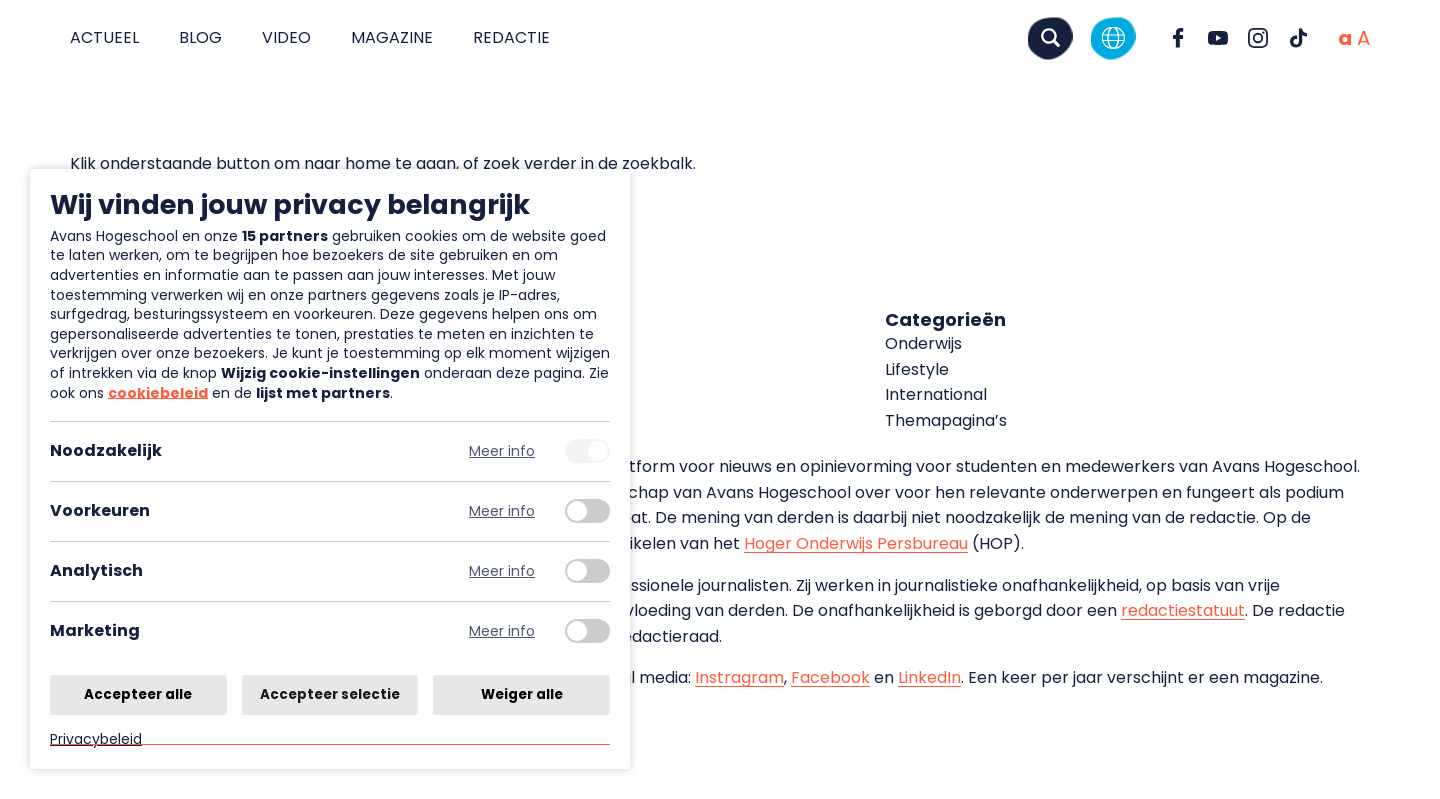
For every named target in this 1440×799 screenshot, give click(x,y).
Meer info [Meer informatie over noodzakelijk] (502, 451)
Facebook (830, 677)
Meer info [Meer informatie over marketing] (502, 631)
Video (286, 37)
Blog (200, 37)
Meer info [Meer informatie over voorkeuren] (502, 511)
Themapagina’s (946, 420)
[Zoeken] (1050, 37)
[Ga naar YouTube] (1218, 38)
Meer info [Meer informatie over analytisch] (502, 571)
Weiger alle (522, 693)
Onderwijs (923, 343)
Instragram (739, 677)
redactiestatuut (1183, 610)
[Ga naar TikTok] (1298, 38)
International (936, 394)
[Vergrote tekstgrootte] (1363, 38)
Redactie (511, 37)
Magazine (392, 37)
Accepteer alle (138, 693)
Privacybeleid (96, 738)
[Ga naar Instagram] (1258, 38)
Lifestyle (917, 369)
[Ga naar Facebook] (1178, 38)
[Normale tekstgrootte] (1345, 38)
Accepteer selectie (330, 693)
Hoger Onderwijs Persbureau (856, 543)
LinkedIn (929, 677)
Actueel (104, 37)
